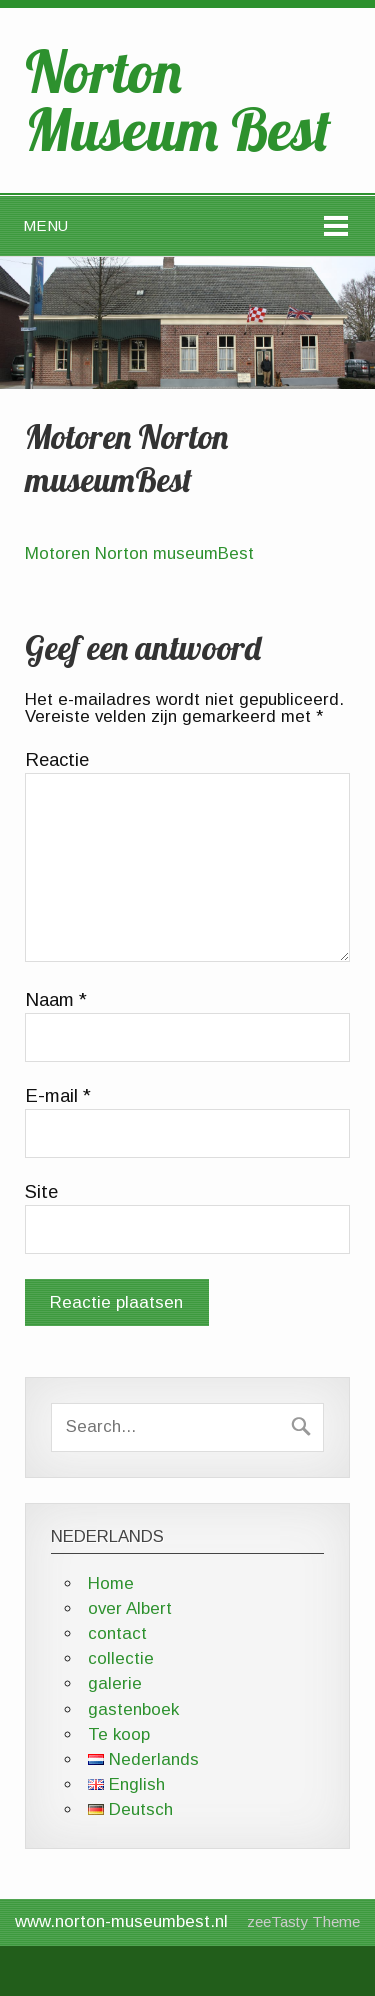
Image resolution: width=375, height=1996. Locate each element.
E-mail (58, 1096)
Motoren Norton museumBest (139, 553)
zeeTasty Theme (303, 1921)
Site (41, 1192)
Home (111, 1583)
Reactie (57, 760)
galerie (115, 1683)
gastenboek (133, 1709)
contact (117, 1633)
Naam (56, 1000)
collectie (121, 1658)
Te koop (119, 1734)
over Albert (130, 1608)
